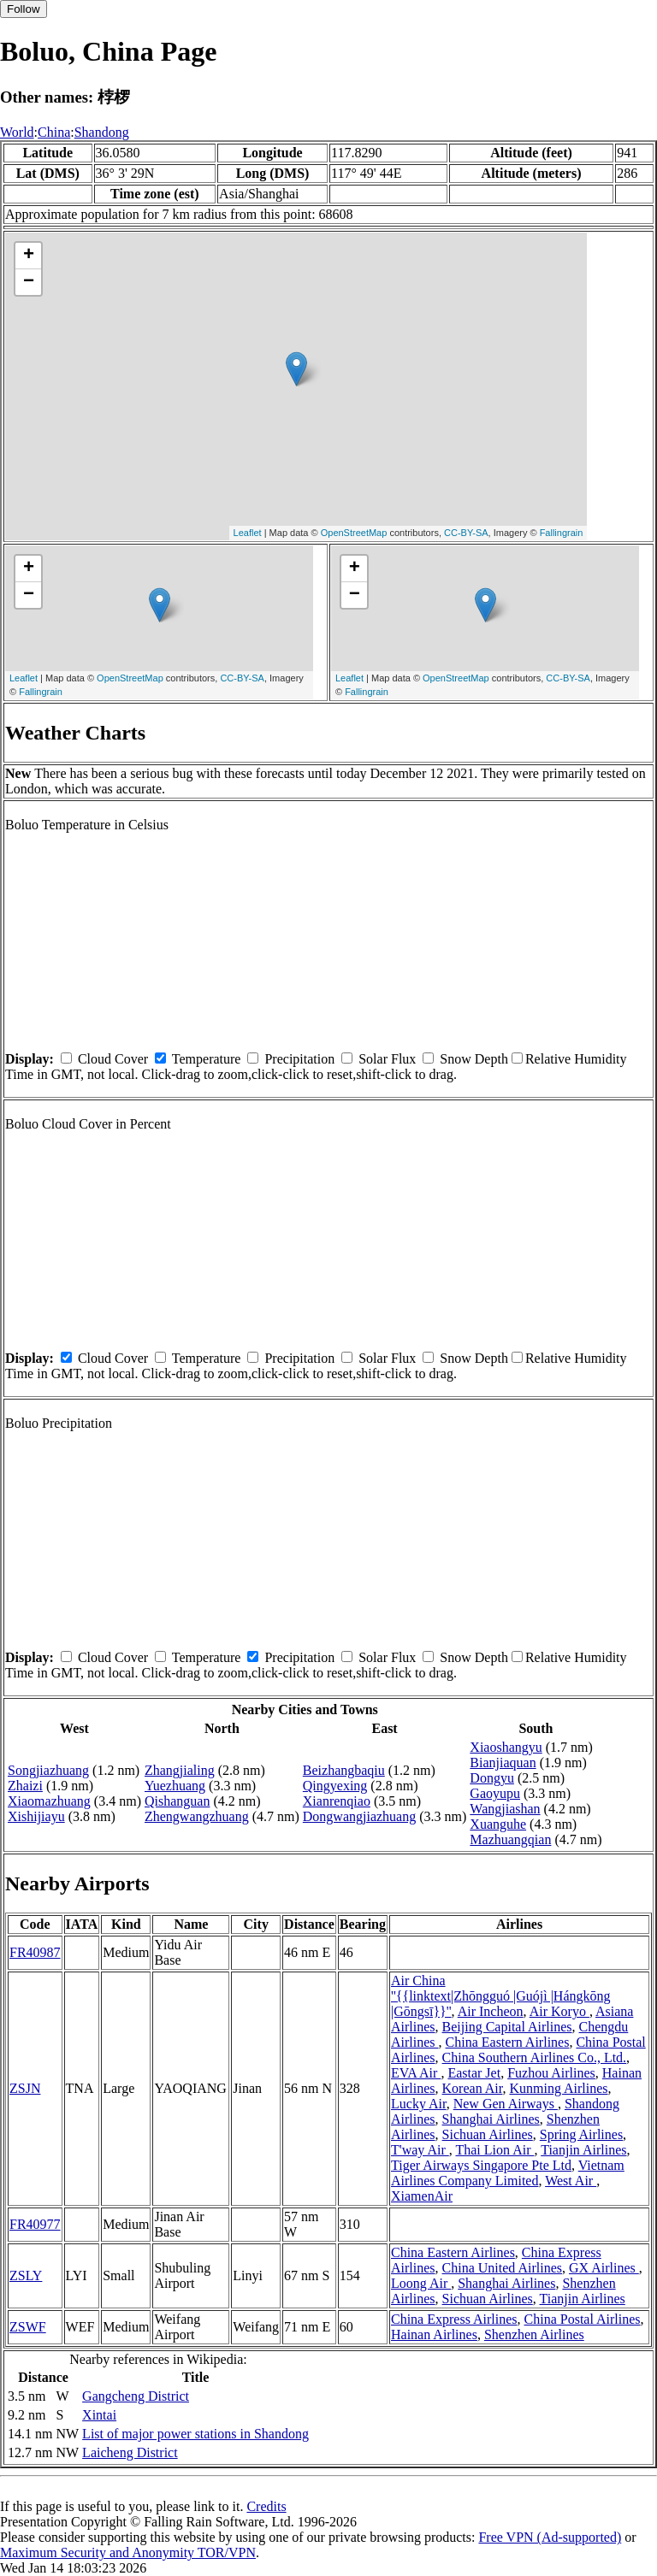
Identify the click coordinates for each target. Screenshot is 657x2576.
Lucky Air (419, 2103)
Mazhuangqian (510, 1839)
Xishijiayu (36, 1816)
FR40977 (35, 2224)
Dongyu (492, 1778)
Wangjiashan (505, 1808)
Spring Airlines (581, 2134)
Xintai (99, 2415)
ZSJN (24, 2088)
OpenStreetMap (354, 533)
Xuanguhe (498, 1824)
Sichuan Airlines (487, 2134)
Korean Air (472, 2088)
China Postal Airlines (582, 2319)
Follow (23, 9)
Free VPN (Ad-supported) (549, 2537)
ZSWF (27, 2327)
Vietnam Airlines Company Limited (507, 2173)
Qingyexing (335, 1785)
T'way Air (420, 2150)
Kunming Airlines (558, 2088)
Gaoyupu (495, 1793)
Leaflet (248, 533)
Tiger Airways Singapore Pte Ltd (481, 2165)
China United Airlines (502, 2268)
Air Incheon (491, 2011)
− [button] (28, 282)
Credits (266, 2506)
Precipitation (299, 1059)
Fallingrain (561, 533)
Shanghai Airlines (491, 2119)
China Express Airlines (454, 2319)
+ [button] (28, 255)
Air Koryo (559, 2011)
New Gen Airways (505, 2103)
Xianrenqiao (336, 1801)
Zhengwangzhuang (197, 1816)
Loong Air (421, 2283)
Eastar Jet (473, 2073)
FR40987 (35, 1952)
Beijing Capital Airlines (507, 2026)
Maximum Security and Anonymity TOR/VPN (128, 2552)
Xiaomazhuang (49, 1801)
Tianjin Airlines (583, 2150)
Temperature (206, 1059)
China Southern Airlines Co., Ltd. (534, 2057)
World (17, 132)
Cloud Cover (113, 1059)
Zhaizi (25, 1785)
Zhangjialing (180, 1770)
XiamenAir (422, 2196)
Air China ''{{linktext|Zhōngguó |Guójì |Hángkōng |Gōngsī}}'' (501, 1996)
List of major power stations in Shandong (195, 2433)
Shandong (101, 132)
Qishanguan (177, 1801)
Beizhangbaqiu (344, 1770)
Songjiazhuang (48, 1770)
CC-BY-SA (466, 533)
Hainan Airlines (434, 2334)
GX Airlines (604, 2268)
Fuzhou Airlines (551, 2073)
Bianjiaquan (503, 1762)
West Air (570, 2180)
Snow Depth (474, 1059)
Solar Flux (387, 1059)
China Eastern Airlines (508, 2042)
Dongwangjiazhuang (359, 1816)
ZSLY (25, 2275)
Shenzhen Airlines (534, 2334)
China (54, 132)
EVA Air (416, 2073)
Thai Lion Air (494, 2150)
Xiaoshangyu (506, 1747)
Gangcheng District (135, 2396)
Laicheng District (130, 2452)
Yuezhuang (175, 1785)
